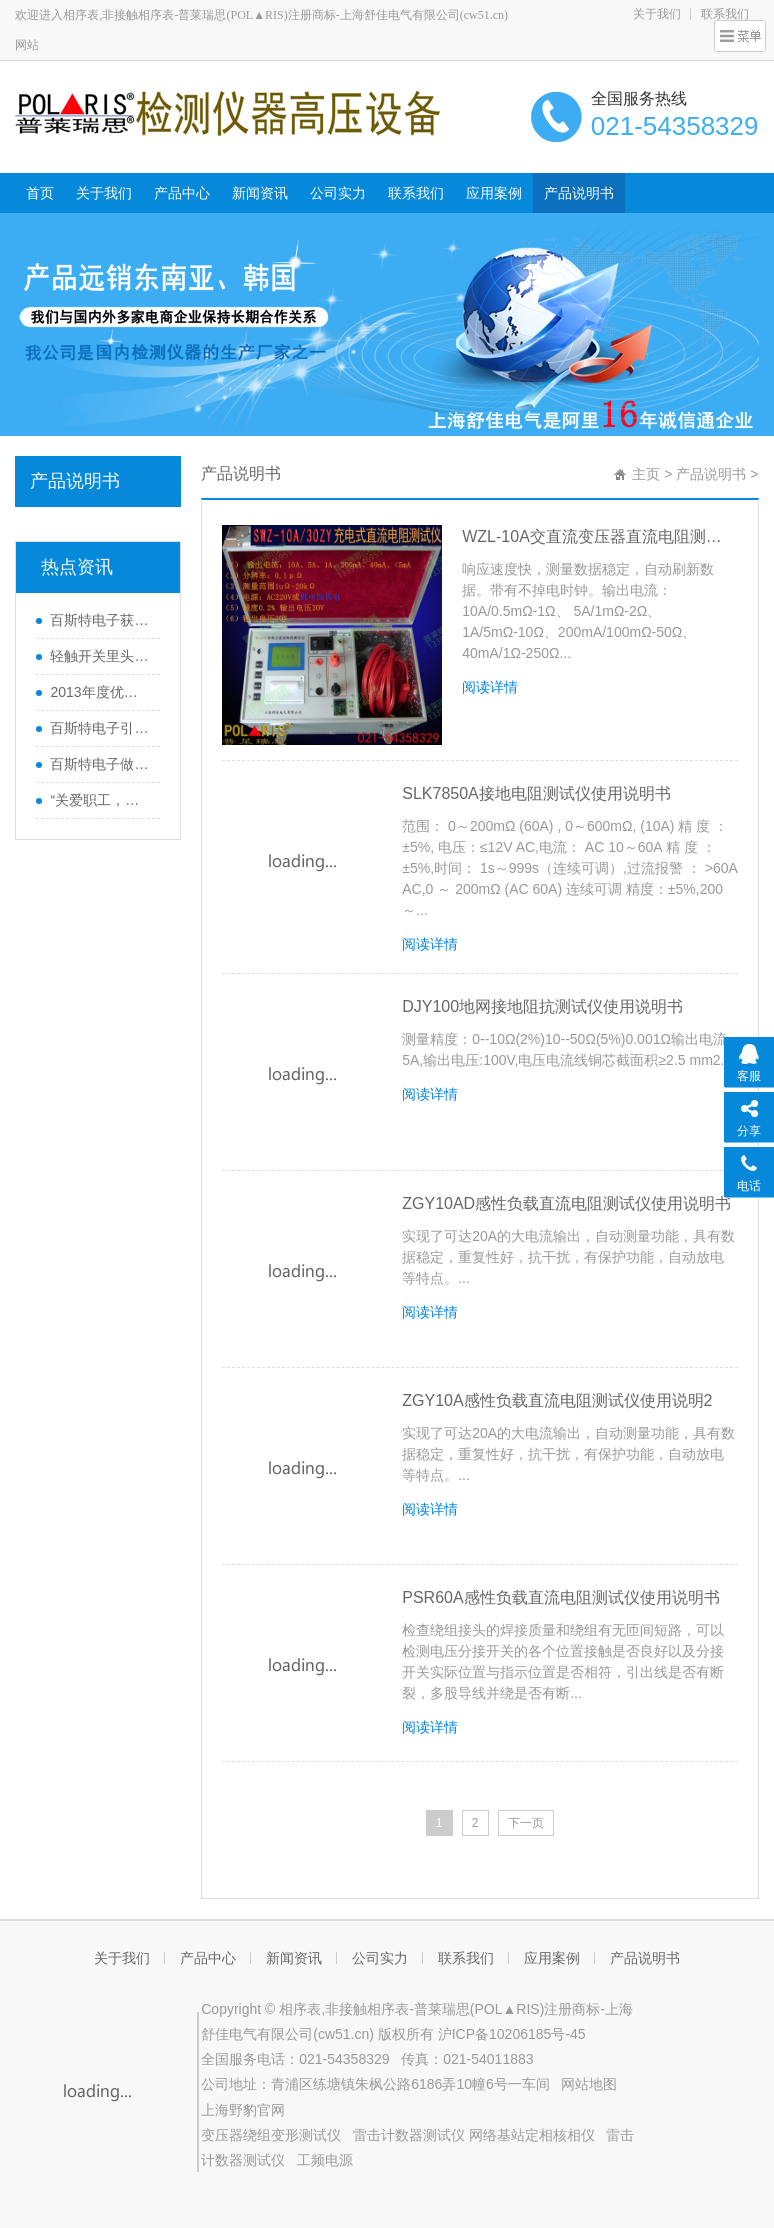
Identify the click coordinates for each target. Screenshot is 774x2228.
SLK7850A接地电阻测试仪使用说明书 (536, 793)
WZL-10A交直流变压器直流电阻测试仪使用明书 (599, 536)
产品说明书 (579, 193)
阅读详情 (490, 687)
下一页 (526, 1823)
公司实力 (338, 193)
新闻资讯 (260, 193)
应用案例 (494, 193)
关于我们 (657, 14)
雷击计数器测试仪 (409, 2135)
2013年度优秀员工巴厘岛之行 (100, 692)
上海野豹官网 (243, 2110)
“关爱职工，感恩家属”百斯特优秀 (100, 800)
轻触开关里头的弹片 (100, 656)
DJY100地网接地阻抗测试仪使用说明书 (542, 1006)
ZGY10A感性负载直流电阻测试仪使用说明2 (557, 1400)
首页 (40, 193)
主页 (646, 474)
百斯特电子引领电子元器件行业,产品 (100, 728)
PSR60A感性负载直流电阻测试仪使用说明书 (560, 1597)
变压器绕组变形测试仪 (271, 2135)
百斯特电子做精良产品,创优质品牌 (100, 764)
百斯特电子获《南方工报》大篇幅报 (100, 620)
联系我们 (416, 193)
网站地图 (589, 2084)
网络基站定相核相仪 (532, 2135)
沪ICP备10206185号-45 (512, 2034)
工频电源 (325, 2160)
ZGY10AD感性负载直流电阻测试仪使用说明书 (566, 1203)
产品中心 (182, 193)
